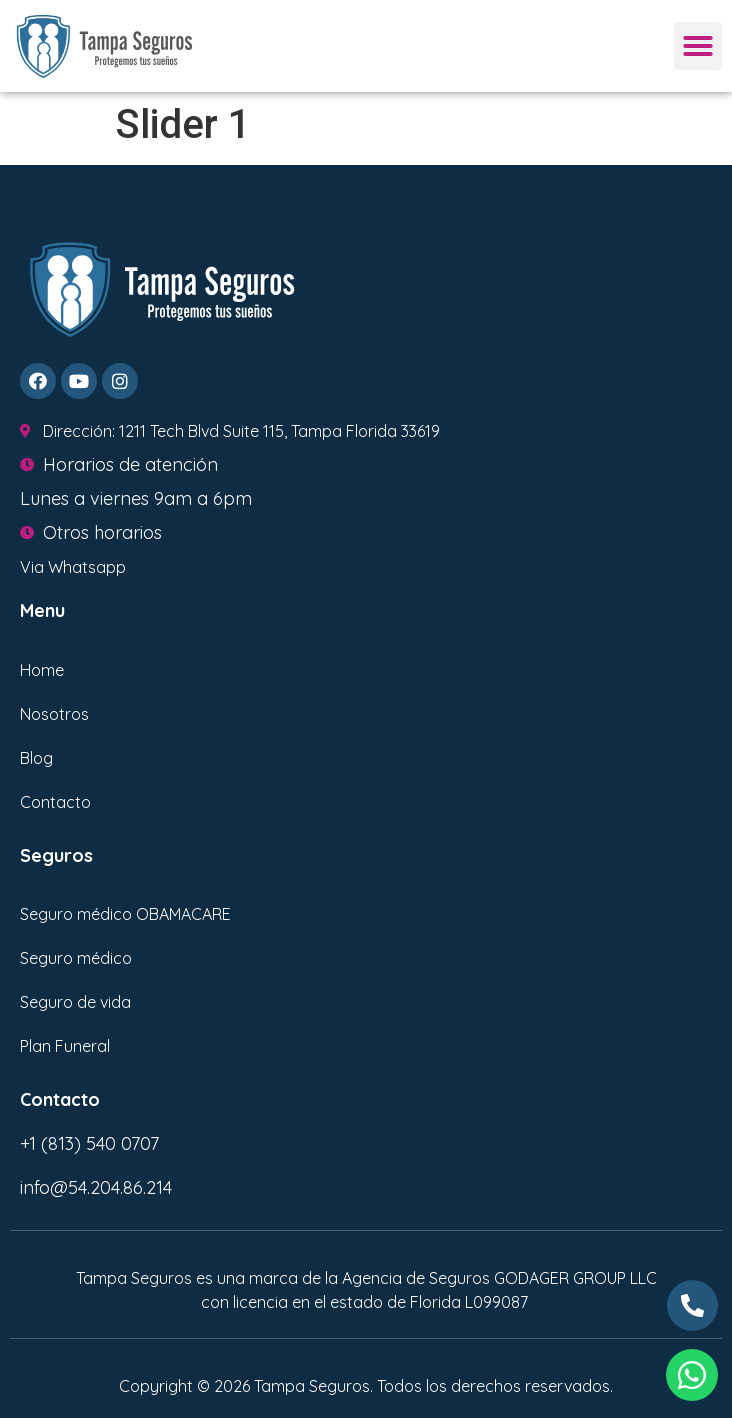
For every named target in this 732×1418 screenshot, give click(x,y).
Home (42, 670)
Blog (36, 758)
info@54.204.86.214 (96, 1187)
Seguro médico (76, 958)
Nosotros (54, 714)
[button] (698, 46)
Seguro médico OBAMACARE (125, 914)
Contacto (55, 802)
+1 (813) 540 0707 (89, 1143)
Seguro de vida (75, 1002)
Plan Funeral (65, 1046)
